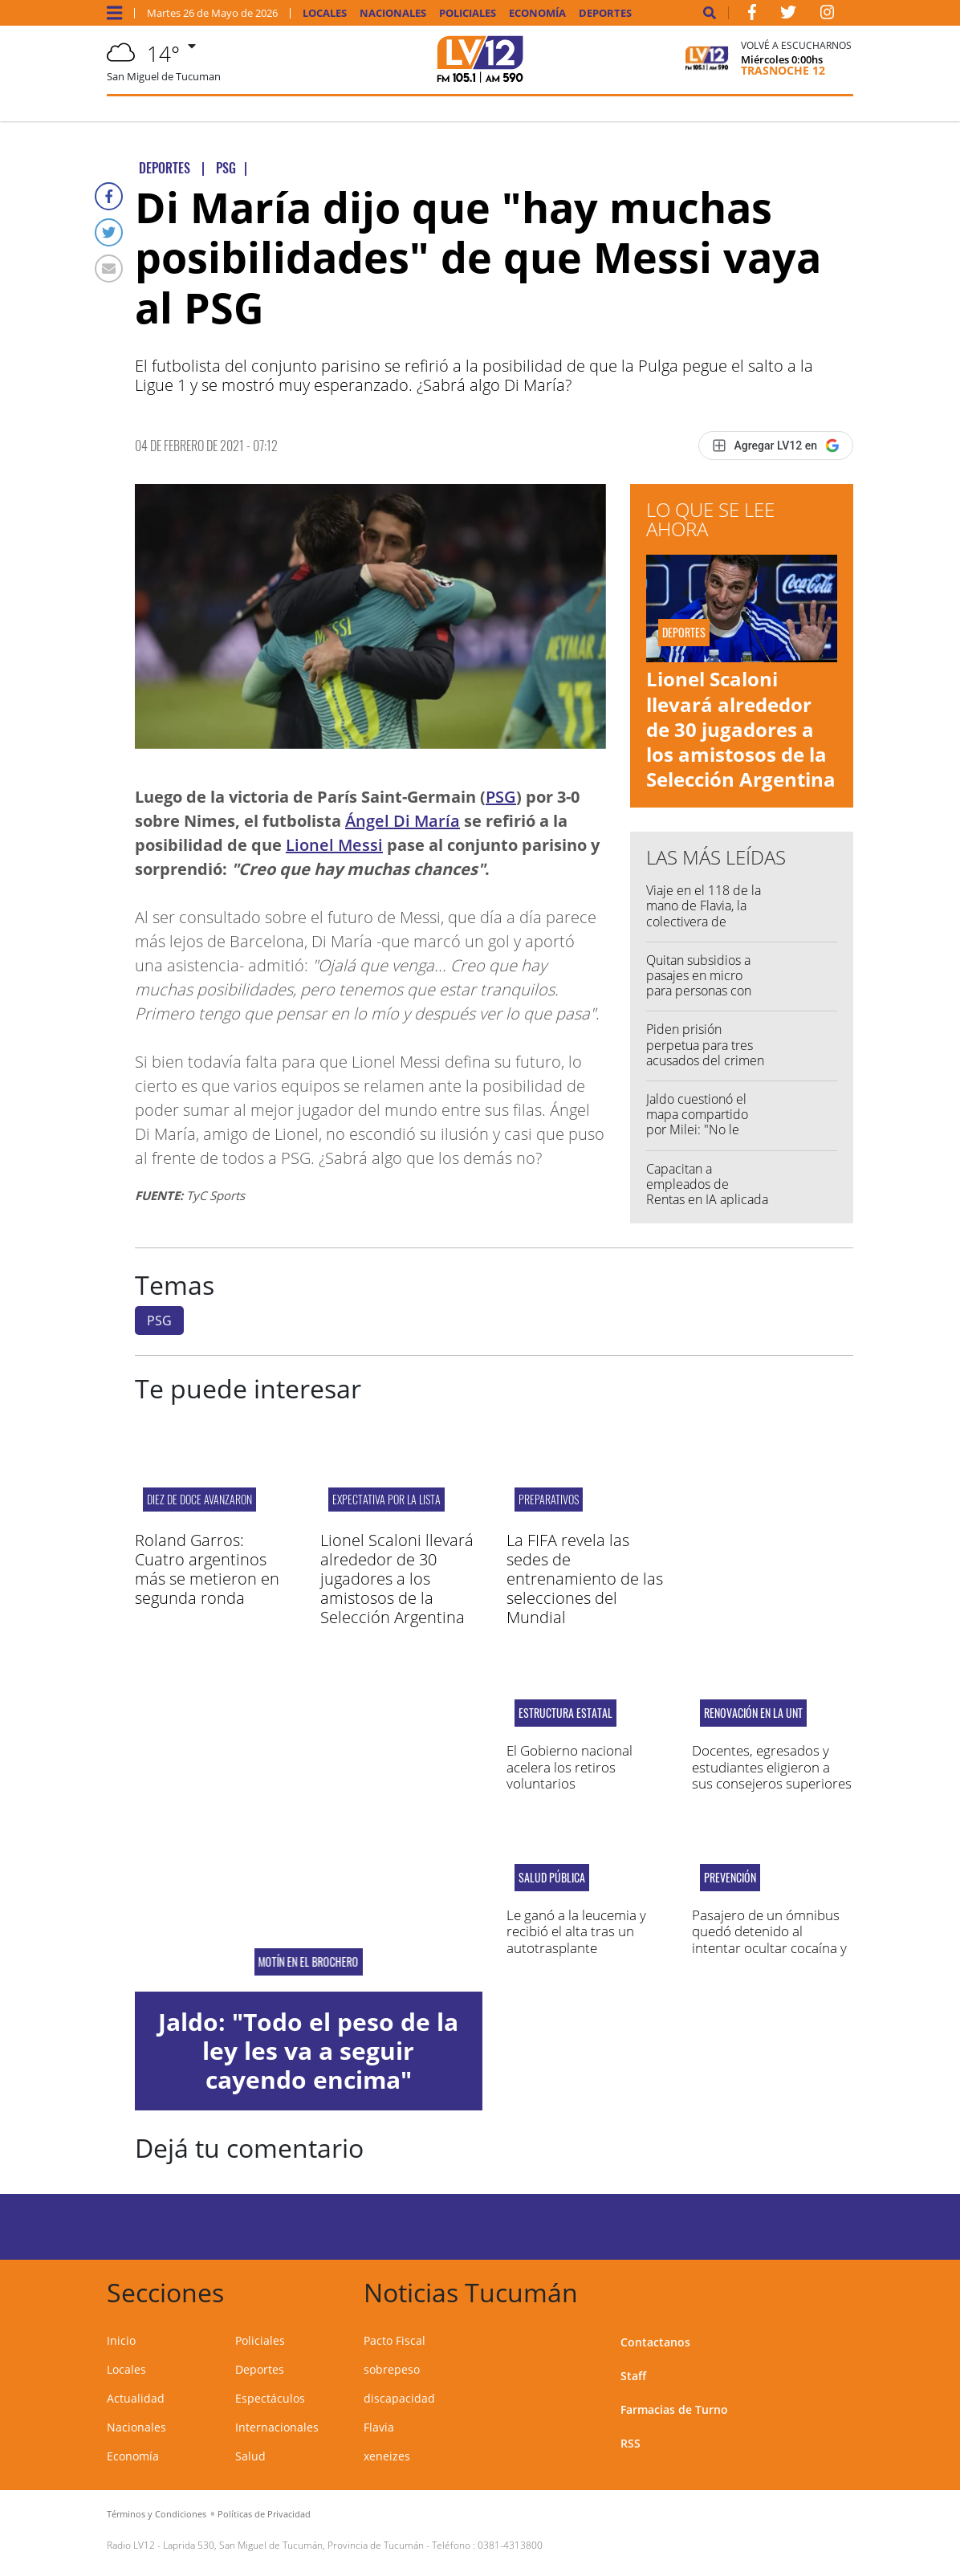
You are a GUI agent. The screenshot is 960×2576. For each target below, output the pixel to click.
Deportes (605, 13)
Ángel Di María (402, 821)
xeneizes (387, 2456)
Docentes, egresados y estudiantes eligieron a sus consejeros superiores (772, 1767)
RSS (630, 2443)
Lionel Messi (334, 845)
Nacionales (393, 13)
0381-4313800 (510, 2545)
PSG (501, 797)
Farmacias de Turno (674, 2409)
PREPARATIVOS (549, 1499)
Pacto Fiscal (394, 2340)
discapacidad (399, 2398)
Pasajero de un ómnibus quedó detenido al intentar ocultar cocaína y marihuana (769, 1939)
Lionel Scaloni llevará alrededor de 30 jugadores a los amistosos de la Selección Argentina (741, 728)
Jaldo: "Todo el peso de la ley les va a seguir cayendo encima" (308, 2050)
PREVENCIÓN (730, 1877)
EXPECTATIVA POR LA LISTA (386, 1499)
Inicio (121, 2340)
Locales (325, 13)
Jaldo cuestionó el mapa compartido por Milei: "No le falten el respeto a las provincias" (706, 1130)
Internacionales (277, 2427)
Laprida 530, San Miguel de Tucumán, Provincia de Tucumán (293, 2545)
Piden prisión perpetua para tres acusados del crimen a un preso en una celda (705, 1060)
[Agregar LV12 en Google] (775, 445)
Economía (537, 13)
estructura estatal (565, 1713)
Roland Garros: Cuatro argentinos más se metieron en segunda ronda (207, 1569)
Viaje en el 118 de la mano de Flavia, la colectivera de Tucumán (703, 913)
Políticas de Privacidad (264, 2514)
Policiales (467, 13)
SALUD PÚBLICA (552, 1877)
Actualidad (136, 2398)
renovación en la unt (753, 1713)
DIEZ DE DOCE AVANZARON (199, 1499)
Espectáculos (270, 2398)
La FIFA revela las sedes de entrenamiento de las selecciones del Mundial (584, 1578)
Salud (250, 2456)
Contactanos (655, 2342)
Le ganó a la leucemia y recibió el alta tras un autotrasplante (576, 1931)
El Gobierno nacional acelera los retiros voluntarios (569, 1767)
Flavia (379, 2427)
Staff (633, 2375)
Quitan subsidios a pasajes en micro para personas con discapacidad (698, 983)
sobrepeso (392, 2369)
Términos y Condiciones (156, 2514)
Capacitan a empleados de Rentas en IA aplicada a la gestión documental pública (707, 1199)
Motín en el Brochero (308, 1962)
